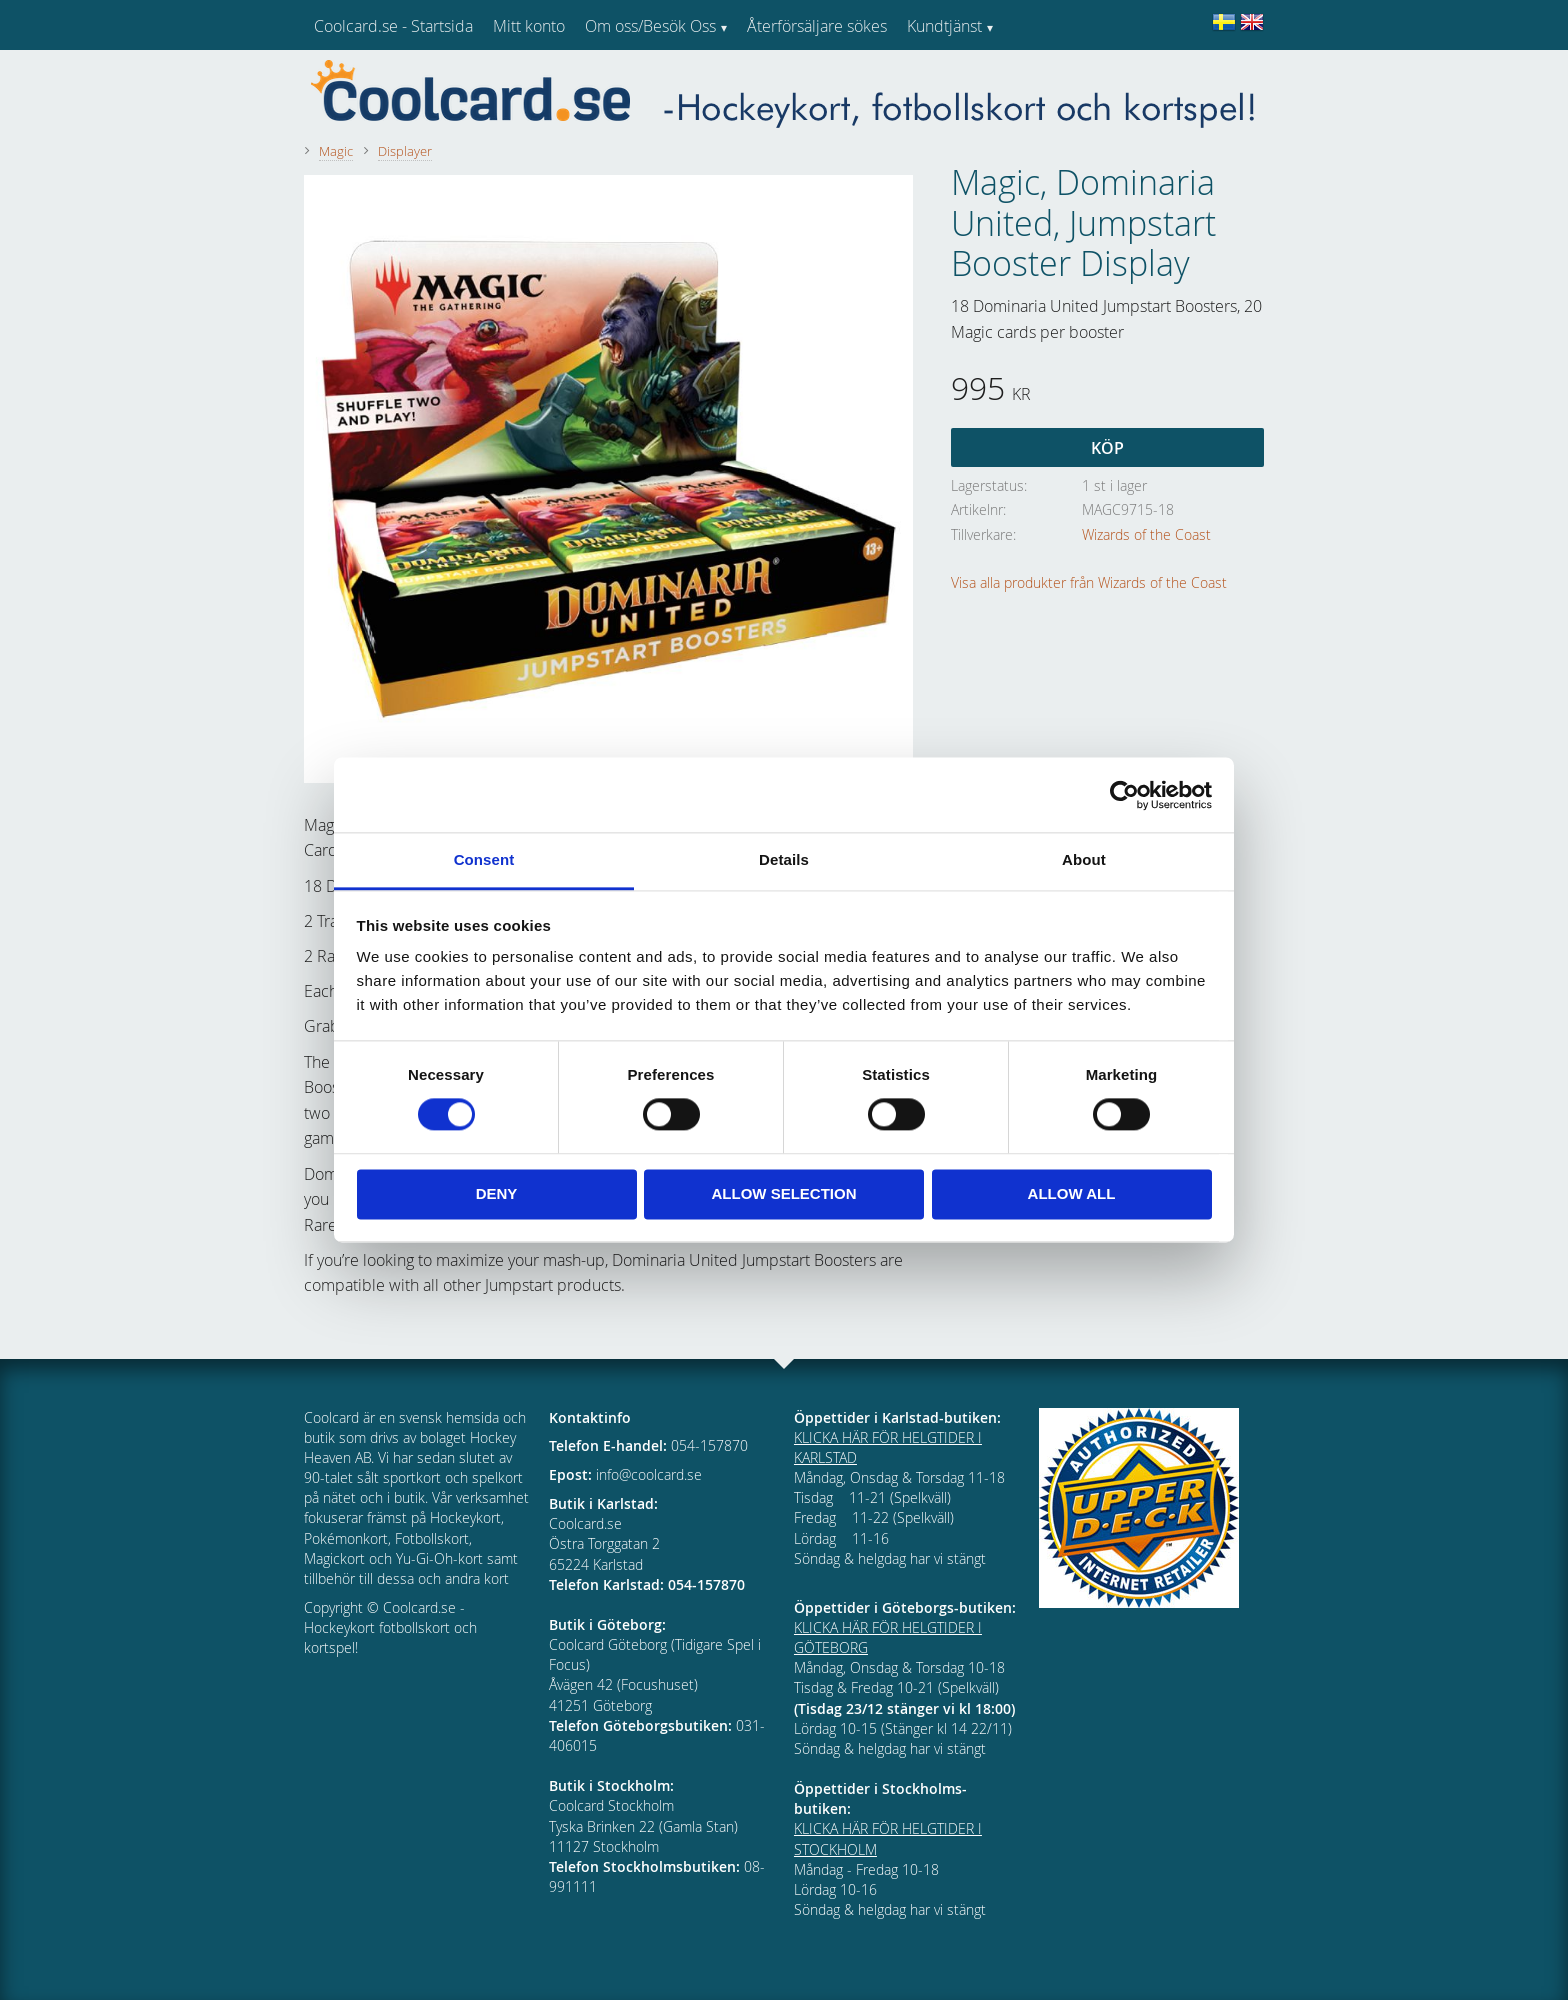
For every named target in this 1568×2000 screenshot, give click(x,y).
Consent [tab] (484, 859)
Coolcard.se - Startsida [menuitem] (393, 26)
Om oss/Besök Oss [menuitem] (650, 26)
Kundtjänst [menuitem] (944, 26)
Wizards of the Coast (1146, 534)
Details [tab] (784, 859)
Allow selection (784, 1193)
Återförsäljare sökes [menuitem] (817, 26)
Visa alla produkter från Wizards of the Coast (1089, 582)
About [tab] (1084, 859)
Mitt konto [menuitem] (529, 26)
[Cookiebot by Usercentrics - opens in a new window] (1124, 795)
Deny (497, 1193)
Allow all (1072, 1193)
